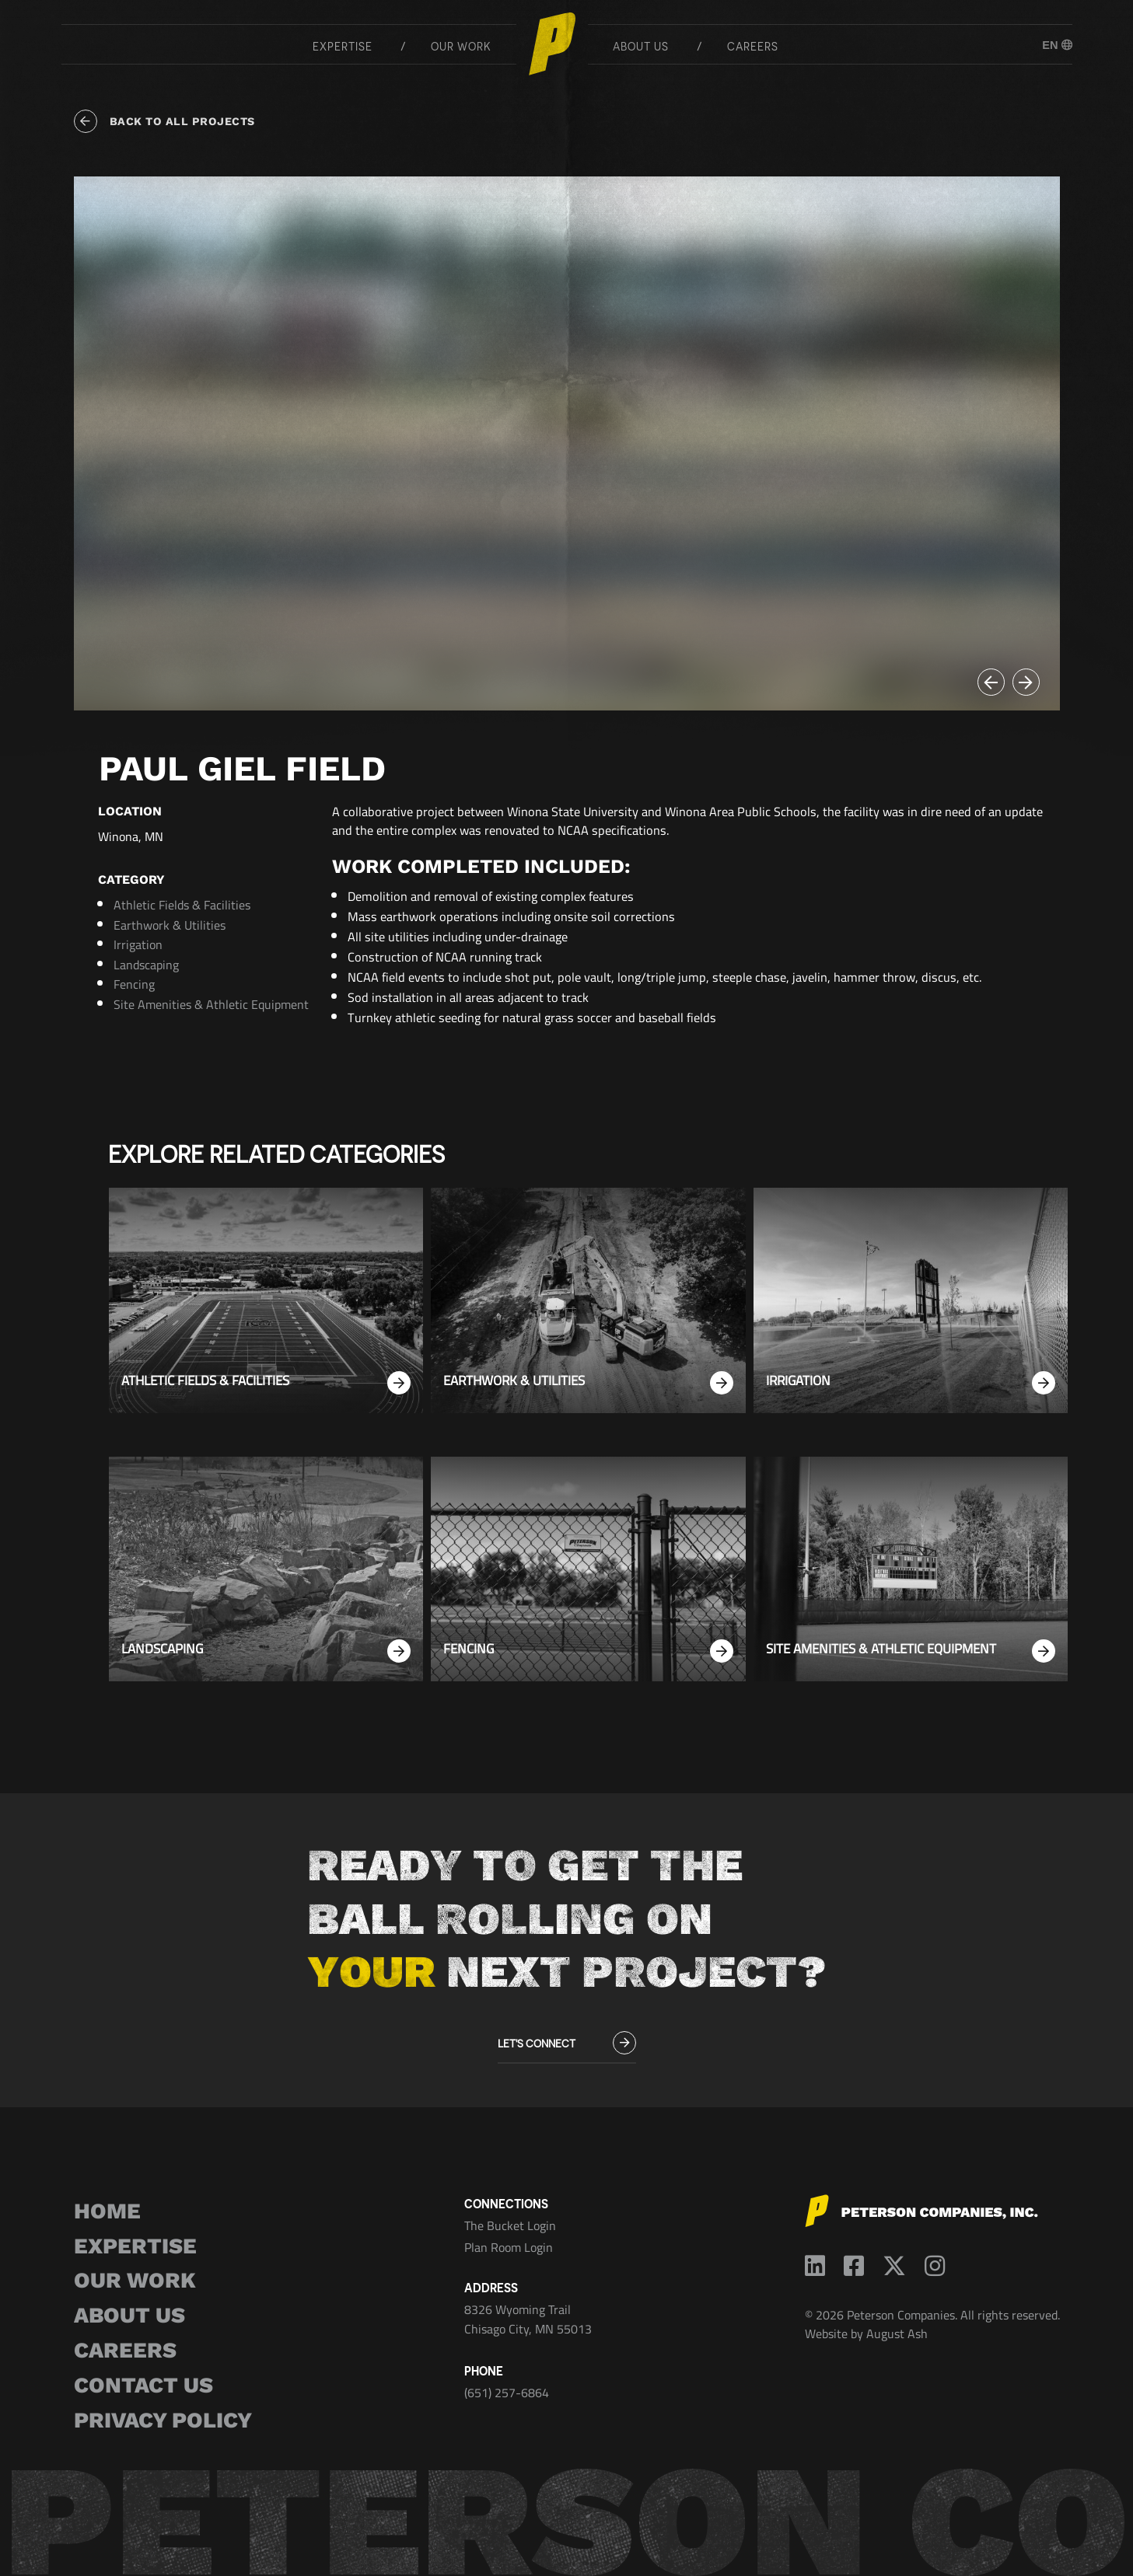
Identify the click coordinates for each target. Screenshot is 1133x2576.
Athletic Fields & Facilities (182, 904)
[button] (991, 682)
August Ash (897, 2333)
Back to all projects (164, 121)
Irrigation (138, 944)
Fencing (134, 984)
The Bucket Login (510, 2225)
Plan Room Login (508, 2247)
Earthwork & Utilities (170, 925)
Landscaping (146, 964)
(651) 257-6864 (506, 2392)
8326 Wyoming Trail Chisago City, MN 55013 (528, 2319)
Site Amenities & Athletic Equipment (211, 1004)
